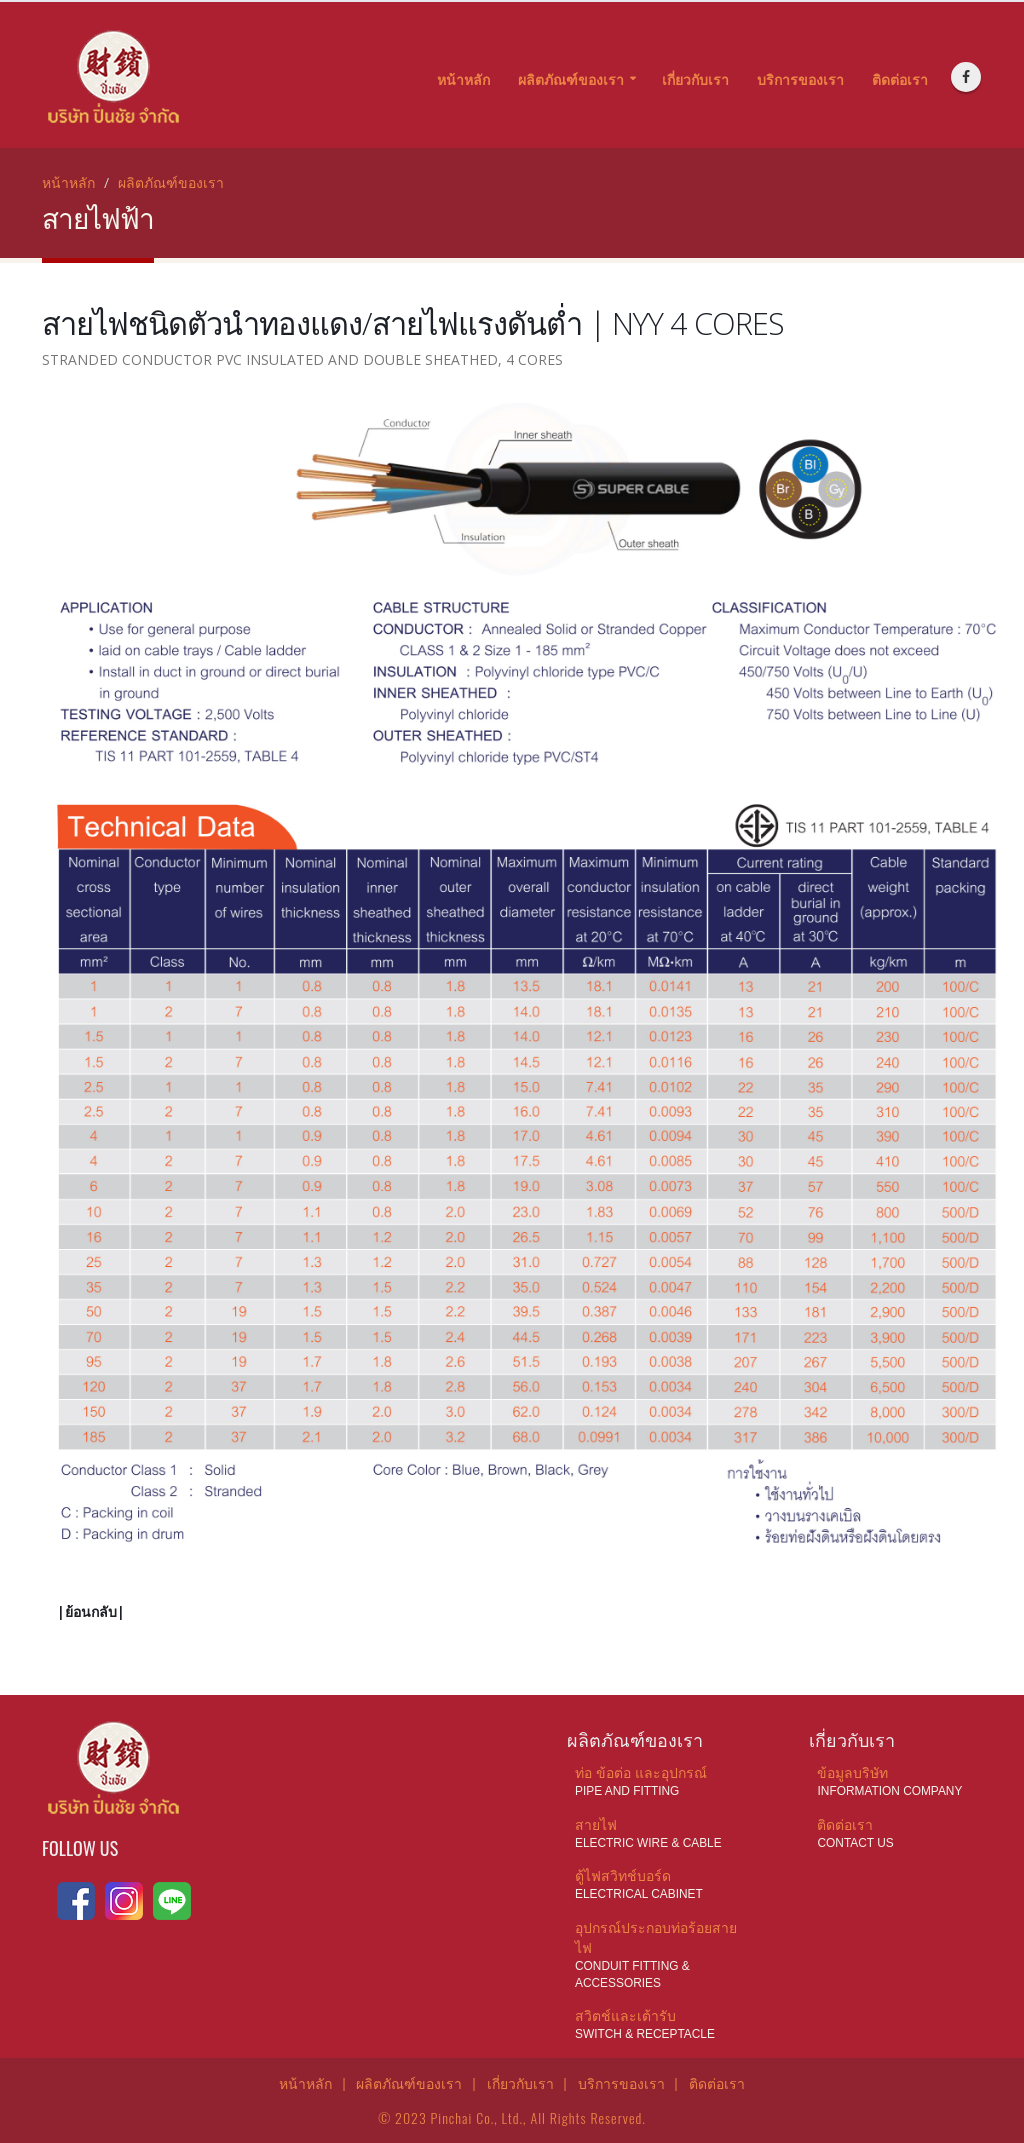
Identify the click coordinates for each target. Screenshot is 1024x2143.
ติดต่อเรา (900, 79)
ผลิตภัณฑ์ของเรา (571, 79)
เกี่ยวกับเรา (695, 79)
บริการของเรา (800, 79)
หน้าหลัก (463, 79)
